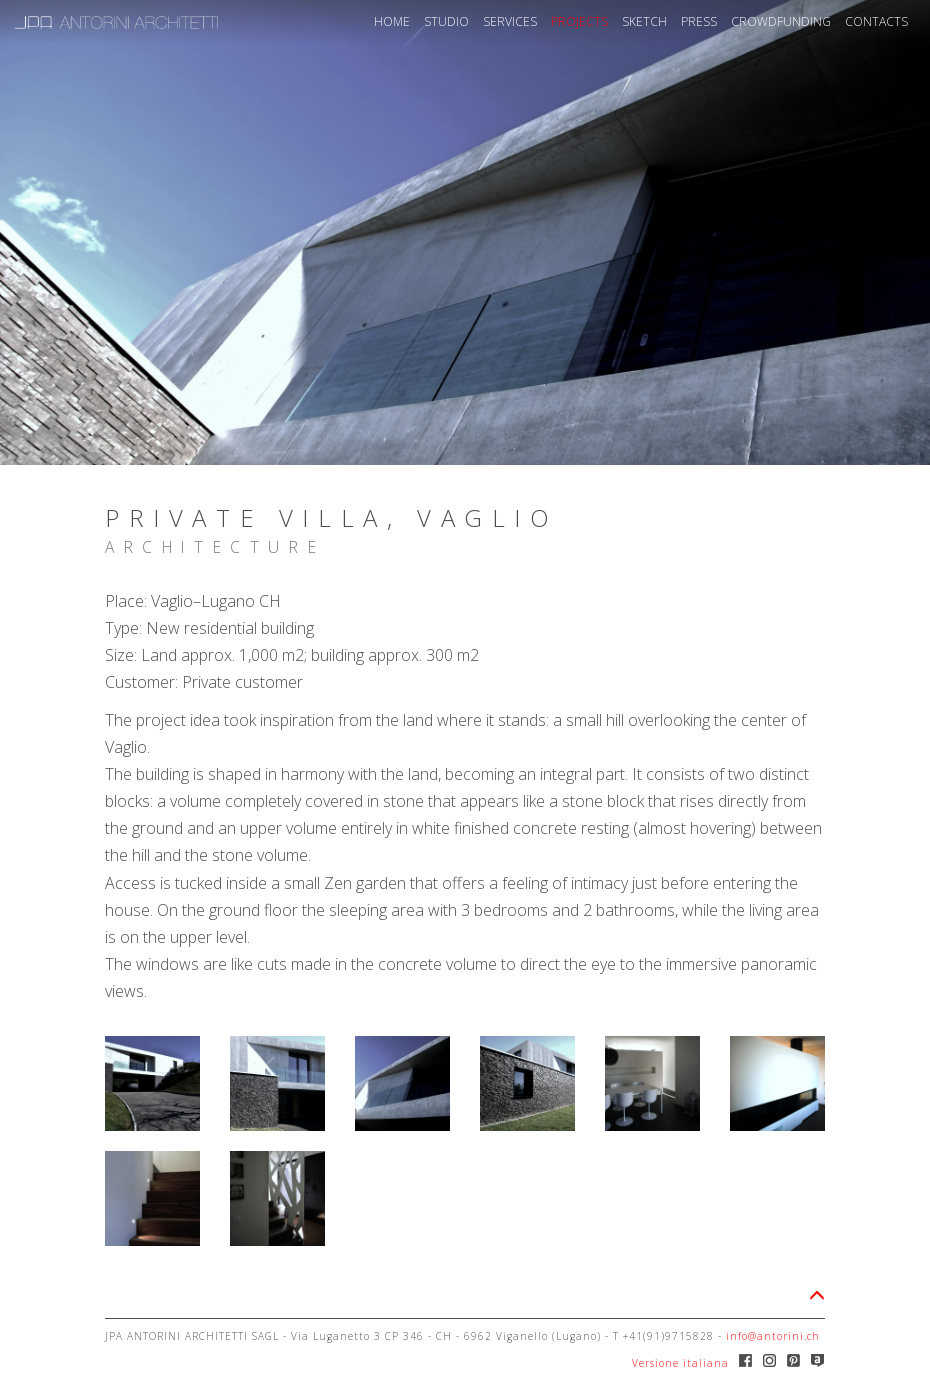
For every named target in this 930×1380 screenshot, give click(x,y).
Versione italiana (680, 1363)
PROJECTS (579, 21)
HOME (392, 21)
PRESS (699, 21)
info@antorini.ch (773, 1336)
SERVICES (510, 21)
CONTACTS (876, 21)
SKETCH (644, 21)
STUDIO (446, 21)
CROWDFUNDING (781, 21)
